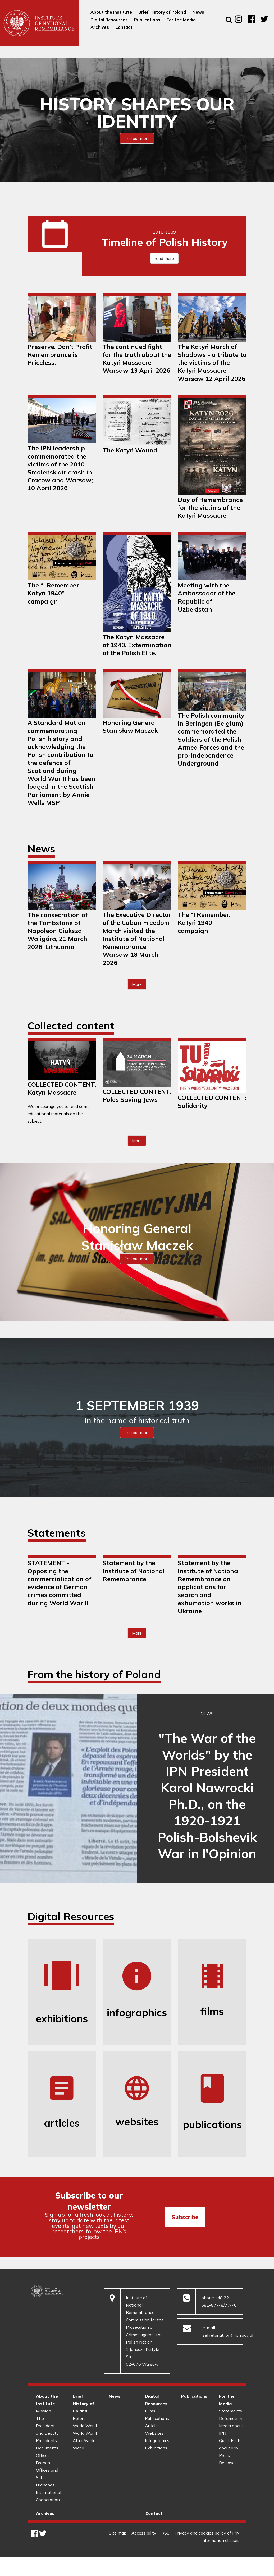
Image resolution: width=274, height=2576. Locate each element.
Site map (117, 2533)
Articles (152, 2425)
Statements (230, 2411)
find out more (137, 138)
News (115, 2396)
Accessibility (143, 2533)
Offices (43, 2455)
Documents (47, 2448)
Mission (43, 2411)
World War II (85, 2433)
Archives (45, 2513)
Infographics (157, 2440)
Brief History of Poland (83, 2403)
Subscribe (185, 2217)
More (139, 986)
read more (164, 258)
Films (150, 2411)
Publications (157, 2418)
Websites (154, 2433)
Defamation (230, 2418)
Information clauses (220, 2540)
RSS (165, 2533)
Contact (154, 2513)
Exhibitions (156, 2448)
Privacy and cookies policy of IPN (207, 2533)
